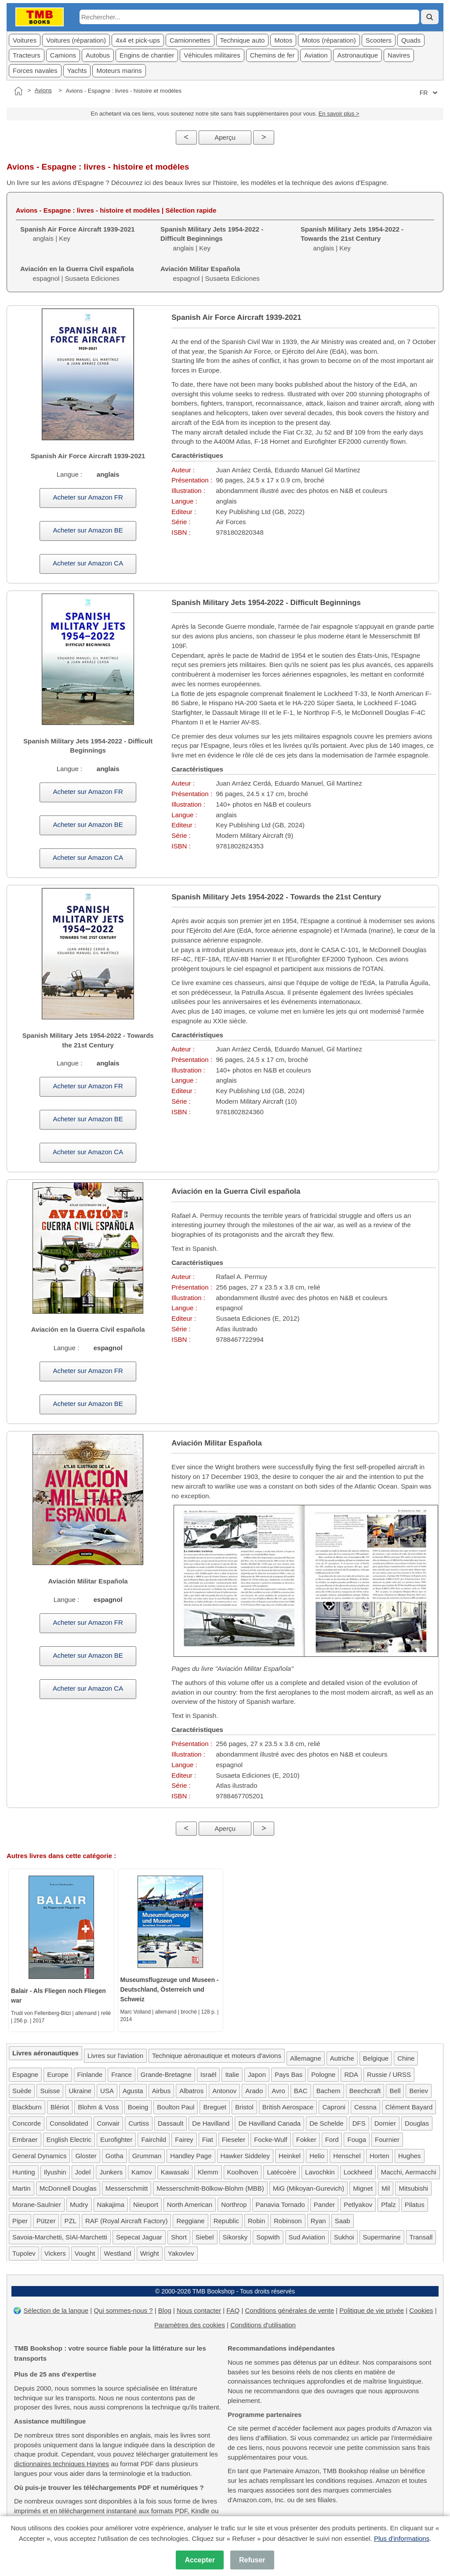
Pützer (45, 2221)
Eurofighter (116, 2139)
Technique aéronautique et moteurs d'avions (216, 2055)
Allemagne (305, 2058)
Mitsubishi (413, 2188)
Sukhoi (344, 2237)
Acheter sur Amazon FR (88, 497)
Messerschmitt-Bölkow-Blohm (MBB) (210, 2188)
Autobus (98, 55)
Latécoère (281, 2172)
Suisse (50, 2090)
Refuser (252, 2560)
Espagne (25, 2074)
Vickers (55, 2253)
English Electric (69, 2139)
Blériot (60, 2107)
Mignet (363, 2188)
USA (107, 2090)
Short (179, 2237)
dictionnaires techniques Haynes (61, 2463)
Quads (411, 40)
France (121, 2074)
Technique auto (242, 40)
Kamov (141, 2172)
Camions (63, 55)
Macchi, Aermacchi (408, 2172)
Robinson (287, 2221)
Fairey (184, 2139)
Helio (316, 2155)
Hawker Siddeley (245, 2155)
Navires (399, 55)
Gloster (85, 2155)
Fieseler (233, 2139)
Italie (232, 2074)
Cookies (421, 2310)
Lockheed (358, 2172)
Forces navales (35, 70)
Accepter (199, 2560)
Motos (283, 40)
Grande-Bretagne (166, 2074)
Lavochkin (320, 2172)
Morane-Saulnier (36, 2204)
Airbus (161, 2090)
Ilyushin (55, 2172)
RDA (351, 2074)
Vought (85, 2253)
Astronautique (357, 55)
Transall (421, 2237)
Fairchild (153, 2139)
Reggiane (190, 2221)
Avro (278, 2090)
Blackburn (27, 2107)
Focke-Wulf (270, 2139)
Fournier (387, 2139)
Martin (21, 2188)
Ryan (318, 2221)
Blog (164, 2310)
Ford (332, 2139)
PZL (70, 2221)
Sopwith (267, 2237)
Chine (405, 2058)
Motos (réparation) (329, 40)
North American (189, 2204)
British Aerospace (288, 2107)
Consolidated (69, 2123)
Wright (149, 2253)
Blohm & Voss (98, 2107)
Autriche (342, 2058)
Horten (379, 2155)
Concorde (26, 2123)
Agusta (133, 2090)
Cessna (365, 2107)
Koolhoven (242, 2172)
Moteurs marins (119, 70)
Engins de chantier (147, 55)
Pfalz (388, 2204)
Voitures (24, 40)
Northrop (234, 2204)
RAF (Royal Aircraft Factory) (126, 2221)
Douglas (417, 2123)
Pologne (323, 2074)
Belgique (375, 2058)
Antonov (224, 2090)
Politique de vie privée (371, 2310)
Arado (254, 2090)
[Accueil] (18, 91)
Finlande (90, 2074)
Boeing (138, 2107)
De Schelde (326, 2123)
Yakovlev (181, 2253)
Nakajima (111, 2204)
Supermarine (382, 2237)
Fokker (306, 2139)
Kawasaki (175, 2172)
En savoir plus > (339, 113)
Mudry (79, 2204)
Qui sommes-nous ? (123, 2310)
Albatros (191, 2090)
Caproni (333, 2107)
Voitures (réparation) (76, 40)
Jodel (83, 2172)
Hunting (23, 2172)
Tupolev (24, 2253)
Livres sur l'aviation (115, 2055)
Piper (20, 2221)
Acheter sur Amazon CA (88, 563)
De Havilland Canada (269, 2123)
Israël (208, 2074)
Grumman (147, 2155)
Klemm (208, 2172)
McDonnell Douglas (68, 2188)
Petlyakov (358, 2204)
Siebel (205, 2237)
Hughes (409, 2155)
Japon (257, 2074)
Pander (324, 2204)
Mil (385, 2188)
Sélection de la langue (56, 2310)
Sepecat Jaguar (139, 2237)
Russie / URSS (389, 2074)
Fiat (207, 2139)
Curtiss (138, 2123)
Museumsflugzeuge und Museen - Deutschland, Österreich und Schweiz (169, 1989)
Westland (117, 2253)
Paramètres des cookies (189, 2325)
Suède (21, 2090)
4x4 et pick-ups (138, 40)
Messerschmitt (126, 2188)
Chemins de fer (272, 55)
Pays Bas (288, 2074)
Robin (256, 2221)
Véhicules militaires (212, 55)
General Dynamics (39, 2155)
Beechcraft (365, 2090)
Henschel (347, 2155)
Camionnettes (190, 40)
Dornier (385, 2123)
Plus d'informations (401, 2538)
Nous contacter (199, 2310)
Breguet (214, 2107)
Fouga (356, 2139)
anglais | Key (211, 238)
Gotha (114, 2155)
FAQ (233, 2310)
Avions (43, 90)
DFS (359, 2123)
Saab (342, 2221)
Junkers (111, 2172)
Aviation (315, 55)
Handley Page (190, 2155)
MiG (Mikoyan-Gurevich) (309, 2188)
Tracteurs (26, 55)
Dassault (170, 2123)
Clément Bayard (409, 2107)
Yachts (77, 70)
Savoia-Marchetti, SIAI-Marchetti (59, 2237)
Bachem (328, 2090)
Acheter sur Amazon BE (88, 530)
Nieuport (145, 2204)
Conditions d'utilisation (263, 2325)
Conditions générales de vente (289, 2310)
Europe (57, 2074)
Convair (108, 2123)
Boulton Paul (175, 2107)
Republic (226, 2221)
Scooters (379, 40)
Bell (394, 2090)
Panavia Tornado (280, 2204)
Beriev (418, 2090)
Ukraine (80, 2090)
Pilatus (415, 2204)
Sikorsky (235, 2237)
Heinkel (290, 2155)
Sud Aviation (307, 2237)
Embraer (25, 2139)
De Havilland (210, 2123)
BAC (301, 2090)
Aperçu (225, 137)
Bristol (244, 2107)
